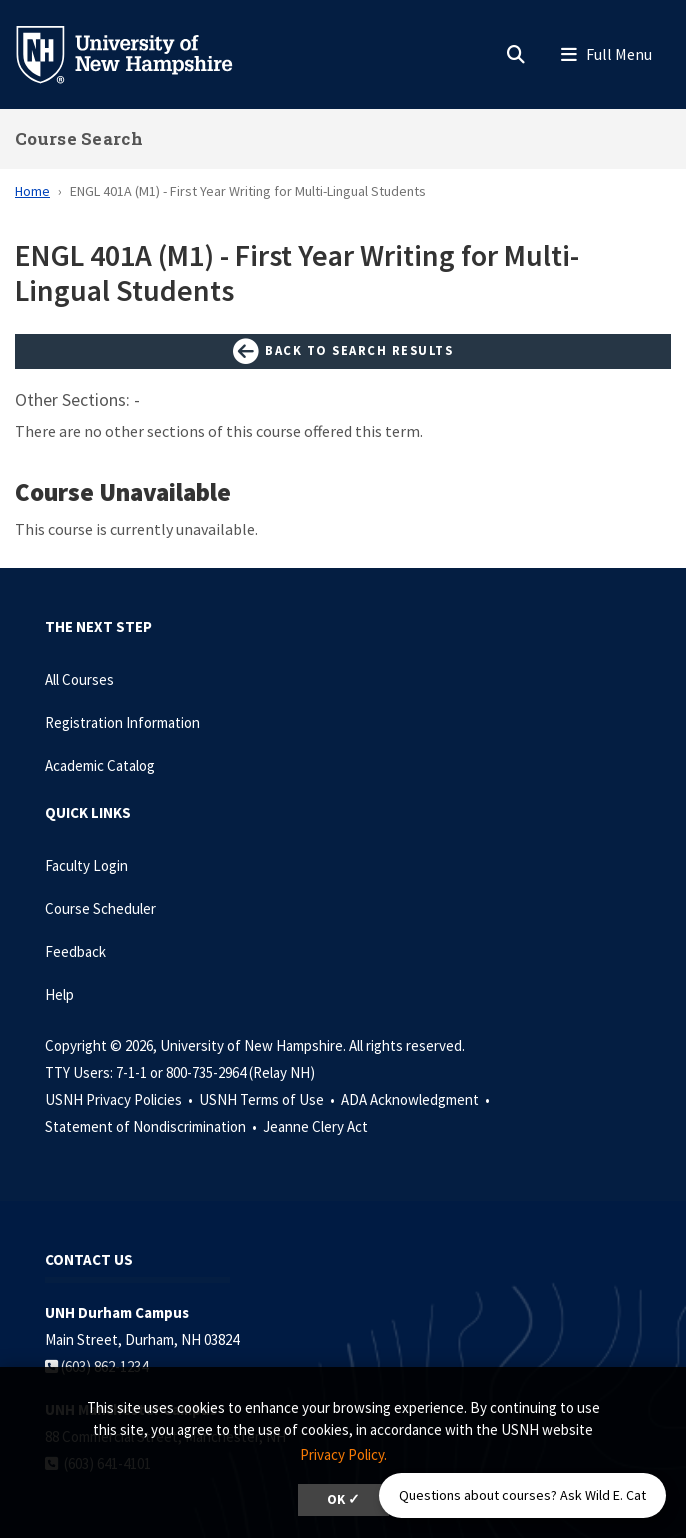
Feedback (75, 951)
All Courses (79, 679)
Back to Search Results (343, 352)
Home (32, 191)
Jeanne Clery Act (315, 1126)
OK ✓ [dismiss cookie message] (343, 1499)
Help (59, 994)
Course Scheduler (100, 908)
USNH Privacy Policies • (120, 1099)
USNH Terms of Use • (268, 1099)
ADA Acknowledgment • (417, 1099)
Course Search (79, 138)
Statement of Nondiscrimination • (152, 1126)
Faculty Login (86, 865)
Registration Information (122, 722)
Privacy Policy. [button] (343, 1454)
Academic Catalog (100, 765)
